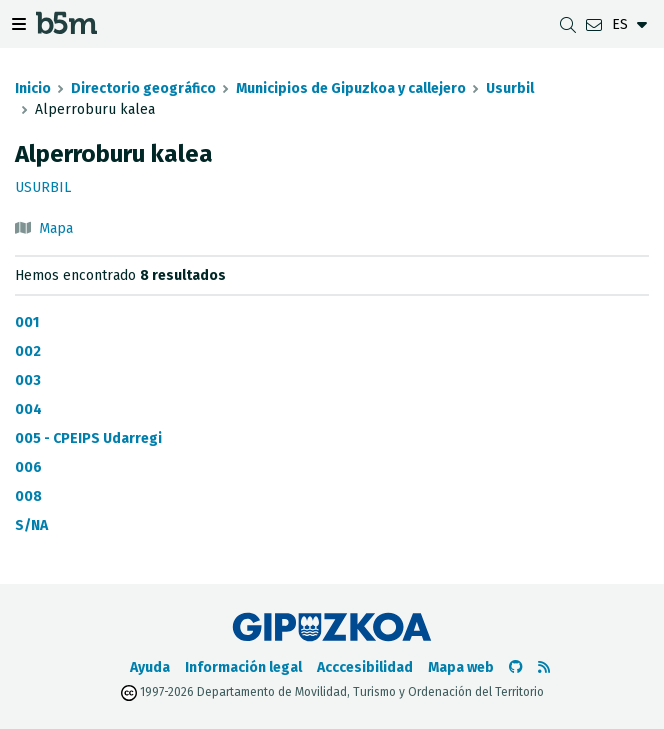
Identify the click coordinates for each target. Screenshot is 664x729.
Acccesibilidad (365, 667)
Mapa (56, 228)
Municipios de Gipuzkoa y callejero (351, 88)
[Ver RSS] (544, 667)
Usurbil (510, 88)
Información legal (243, 667)
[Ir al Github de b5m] (516, 667)
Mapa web (461, 667)
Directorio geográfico (143, 88)
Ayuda (150, 667)
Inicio (33, 88)
